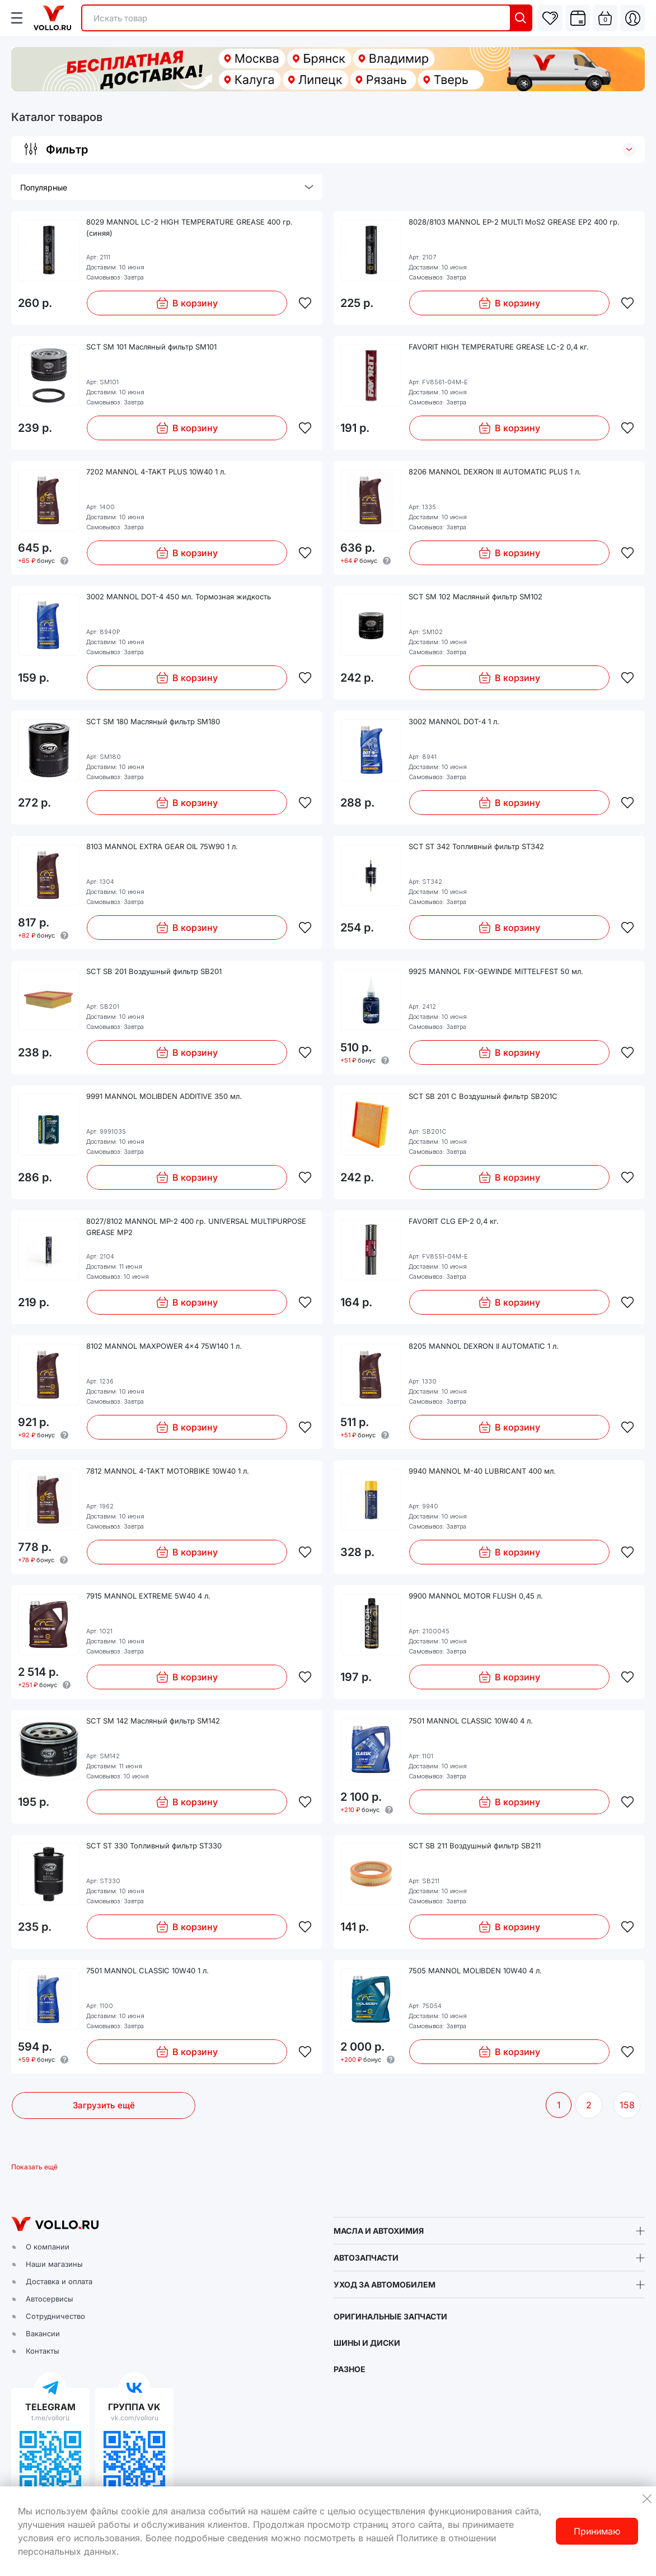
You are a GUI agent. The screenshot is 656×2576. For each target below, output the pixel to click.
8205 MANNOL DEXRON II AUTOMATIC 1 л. (484, 1345)
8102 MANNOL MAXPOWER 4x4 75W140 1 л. (164, 1345)
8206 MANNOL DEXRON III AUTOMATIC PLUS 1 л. (495, 471)
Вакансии (43, 2333)
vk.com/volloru (134, 2418)
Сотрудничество (55, 2316)
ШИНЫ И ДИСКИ (367, 2342)
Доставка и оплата (59, 2281)
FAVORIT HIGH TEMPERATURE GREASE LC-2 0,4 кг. (499, 346)
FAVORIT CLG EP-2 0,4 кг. (454, 1221)
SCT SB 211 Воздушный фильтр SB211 (475, 1845)
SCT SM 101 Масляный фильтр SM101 (151, 346)
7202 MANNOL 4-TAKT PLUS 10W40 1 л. (156, 471)
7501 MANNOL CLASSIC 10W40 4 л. (471, 1720)
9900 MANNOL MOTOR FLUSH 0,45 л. (476, 1595)
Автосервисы (49, 2298)
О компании (47, 2246)
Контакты (42, 2350)
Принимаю (597, 2531)
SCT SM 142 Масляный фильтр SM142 (153, 1720)
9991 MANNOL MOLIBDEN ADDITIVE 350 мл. (164, 1096)
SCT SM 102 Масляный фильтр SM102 (475, 596)
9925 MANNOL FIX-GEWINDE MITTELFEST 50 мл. (496, 971)
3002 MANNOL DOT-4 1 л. (454, 721)
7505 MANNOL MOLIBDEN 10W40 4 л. (475, 1970)
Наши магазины (54, 2264)
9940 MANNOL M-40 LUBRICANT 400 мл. (482, 1470)
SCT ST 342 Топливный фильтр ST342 (476, 846)
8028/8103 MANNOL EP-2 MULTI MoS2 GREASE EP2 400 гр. (514, 221)
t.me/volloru (50, 2418)
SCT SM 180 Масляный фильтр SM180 (153, 721)
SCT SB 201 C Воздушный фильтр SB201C (483, 1096)
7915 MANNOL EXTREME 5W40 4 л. (148, 1595)
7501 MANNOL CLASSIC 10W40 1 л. (147, 1970)
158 (627, 2105)
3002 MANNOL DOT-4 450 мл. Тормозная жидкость (178, 596)
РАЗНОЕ (350, 2369)
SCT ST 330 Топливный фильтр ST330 (154, 1845)
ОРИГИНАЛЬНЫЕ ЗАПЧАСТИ (390, 2316)
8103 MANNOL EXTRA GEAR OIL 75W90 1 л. (162, 846)
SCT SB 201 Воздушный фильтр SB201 (154, 971)
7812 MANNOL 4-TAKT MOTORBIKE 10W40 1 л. (167, 1470)
